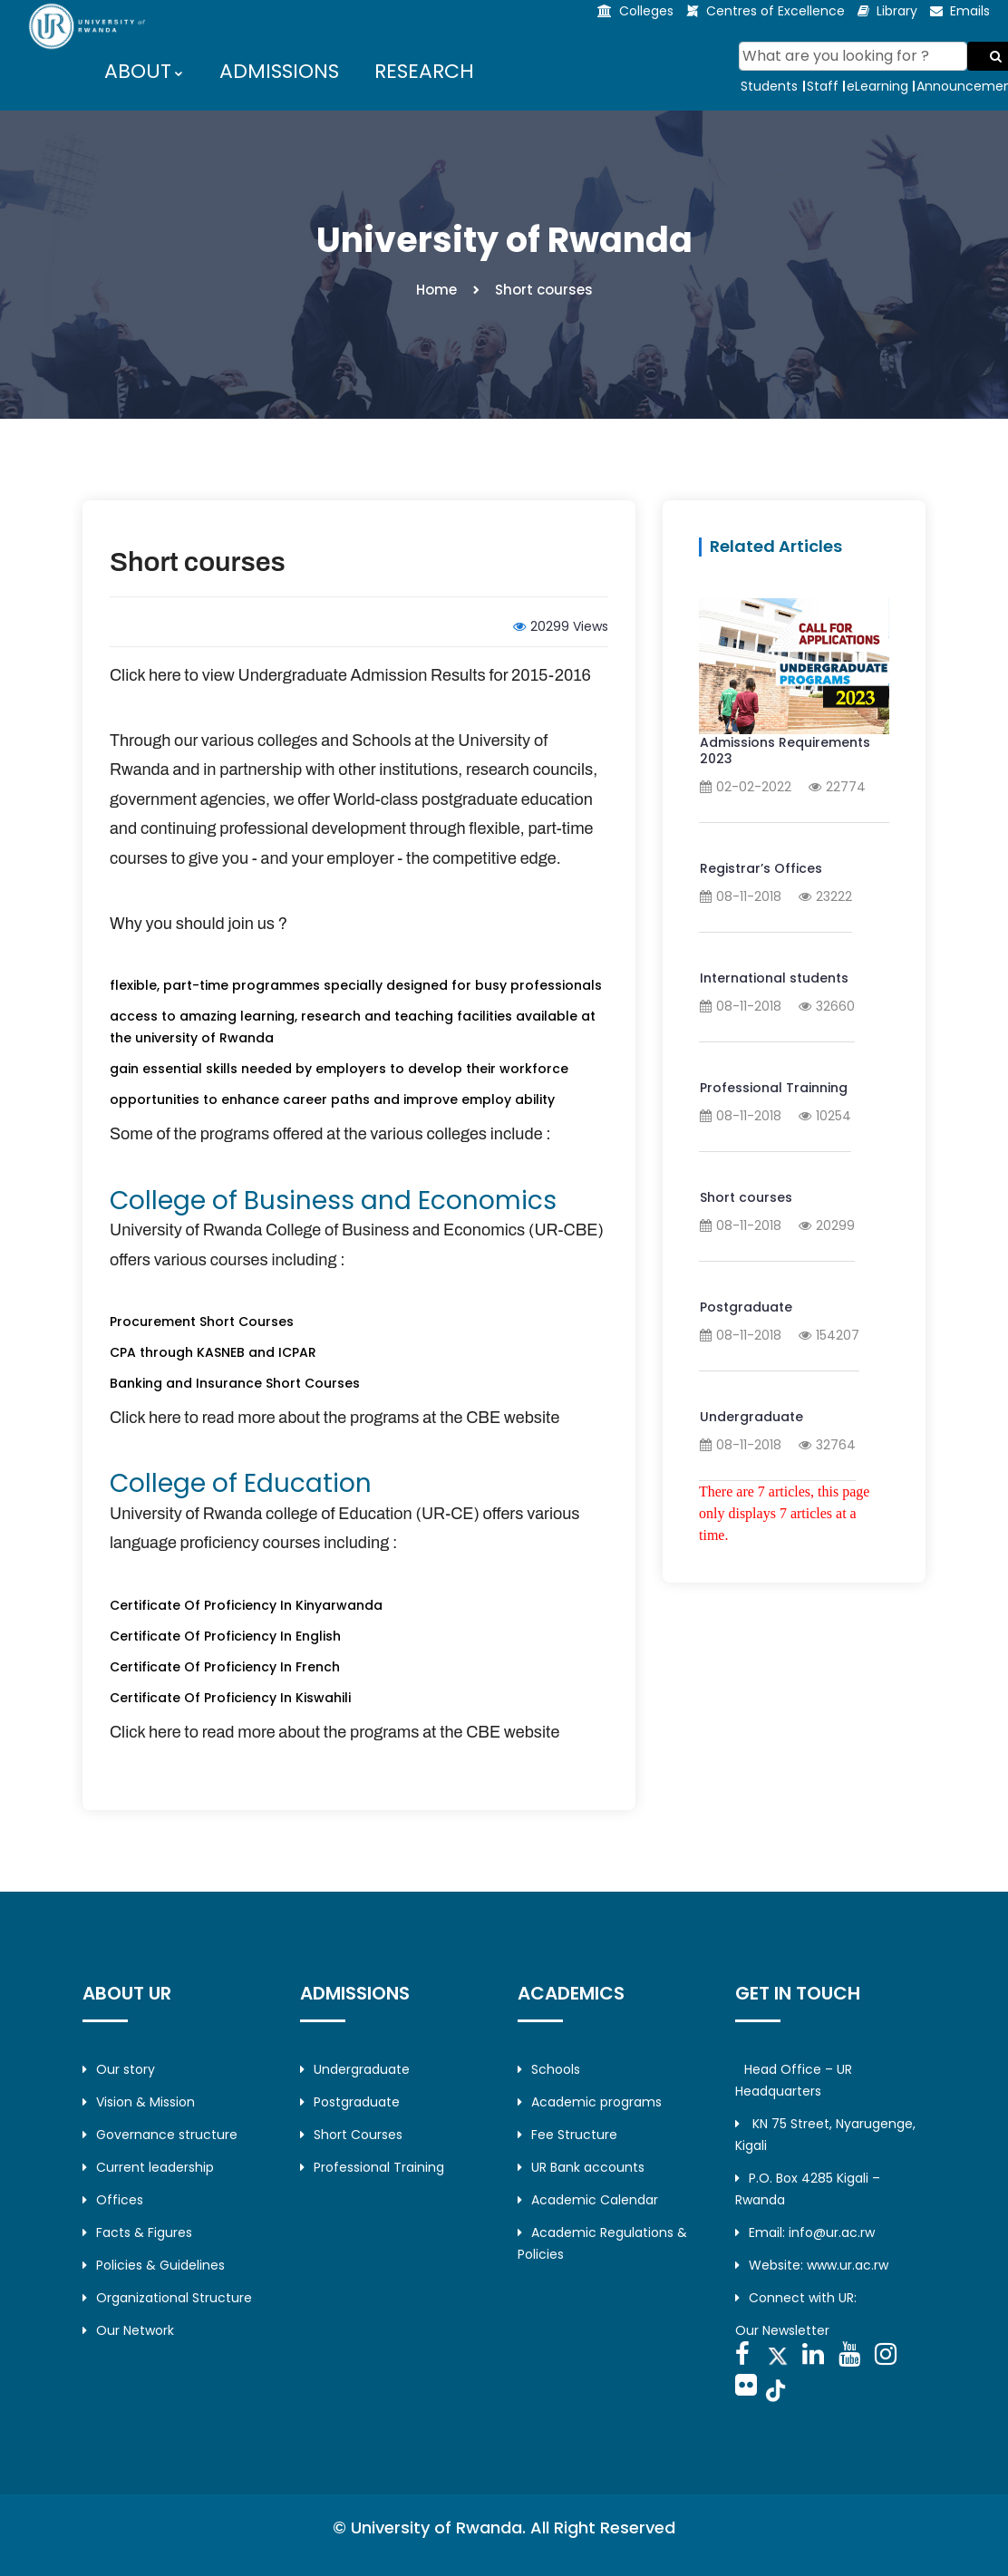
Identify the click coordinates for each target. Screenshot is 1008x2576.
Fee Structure (567, 2135)
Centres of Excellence (775, 11)
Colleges (646, 11)
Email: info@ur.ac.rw (805, 2232)
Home (436, 289)
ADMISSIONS (279, 71)
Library (897, 11)
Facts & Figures (137, 2232)
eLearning (877, 86)
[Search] (853, 56)
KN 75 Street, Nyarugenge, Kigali (825, 2135)
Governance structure (159, 2135)
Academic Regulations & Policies (602, 2243)
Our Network (128, 2330)
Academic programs (590, 2102)
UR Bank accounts (581, 2167)
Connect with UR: (796, 2298)
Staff (822, 86)
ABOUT (138, 71)
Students (769, 86)
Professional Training (372, 2167)
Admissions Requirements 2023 (785, 750)
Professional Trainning (774, 1088)
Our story (118, 2069)
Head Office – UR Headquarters (793, 2080)
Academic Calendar (588, 2200)
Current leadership (148, 2167)
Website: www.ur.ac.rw (811, 2265)
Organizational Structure (167, 2298)
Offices (112, 2200)
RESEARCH (424, 71)
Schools (549, 2069)
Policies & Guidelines (153, 2265)
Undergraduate (751, 1417)
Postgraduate (746, 1307)
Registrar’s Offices (761, 868)
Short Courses (351, 2135)
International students (774, 978)
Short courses (198, 561)
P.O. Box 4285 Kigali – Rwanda (807, 2189)
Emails (970, 11)
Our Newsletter (782, 2330)
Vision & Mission (138, 2102)
